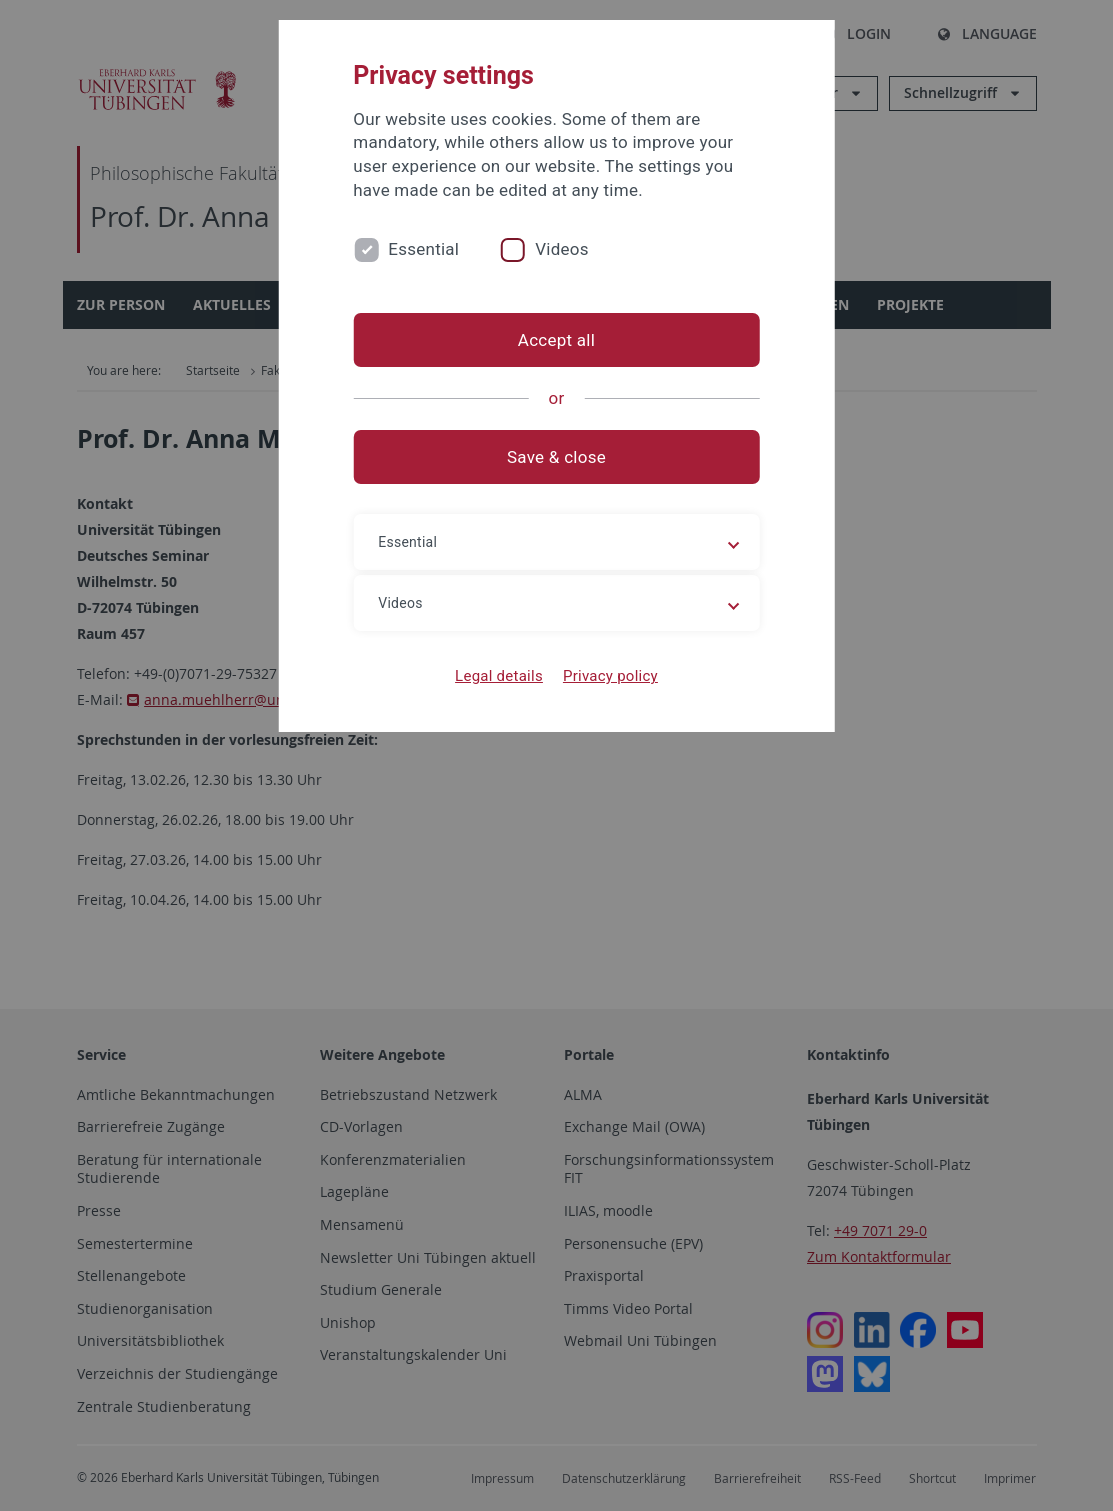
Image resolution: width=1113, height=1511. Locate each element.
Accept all (556, 340)
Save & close (556, 457)
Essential (423, 249)
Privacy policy (610, 676)
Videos (562, 249)
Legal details (499, 676)
